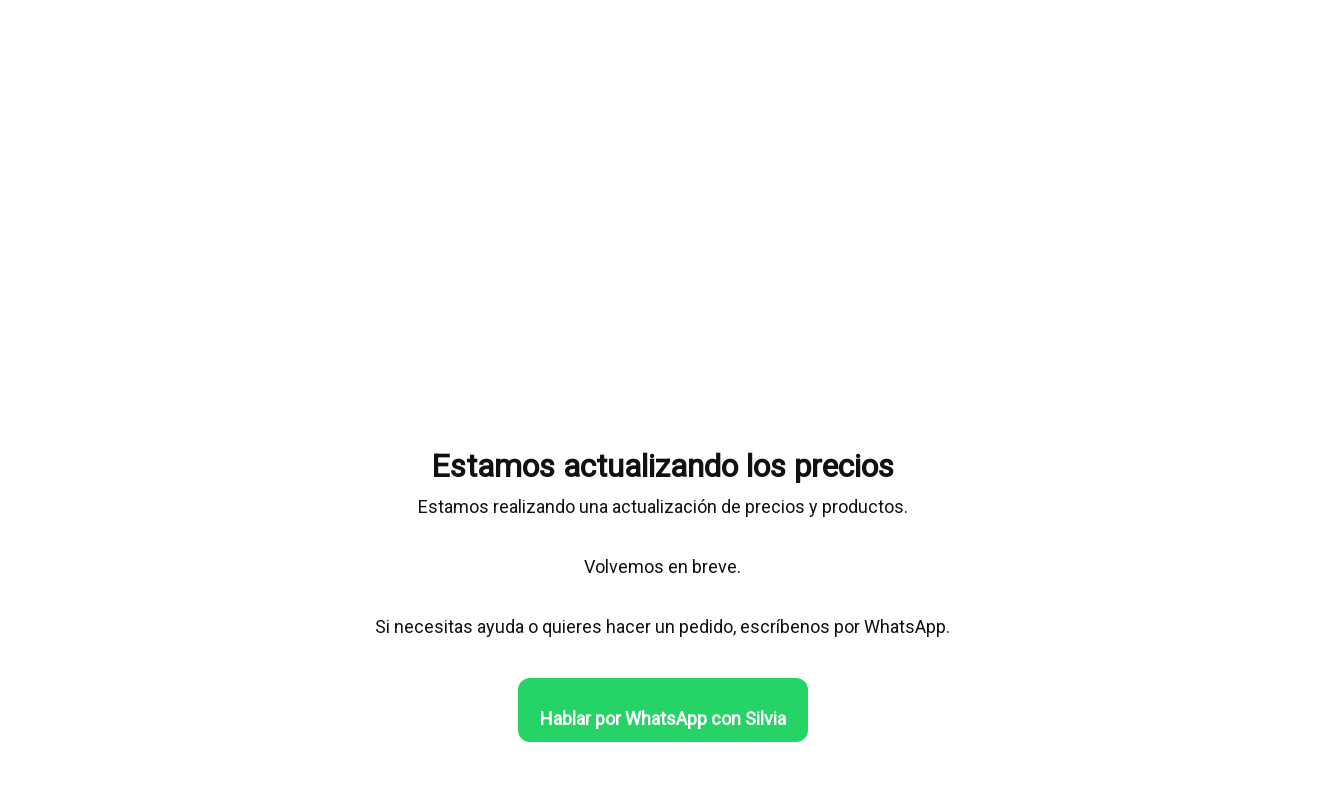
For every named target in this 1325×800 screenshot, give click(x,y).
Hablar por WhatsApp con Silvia (663, 718)
